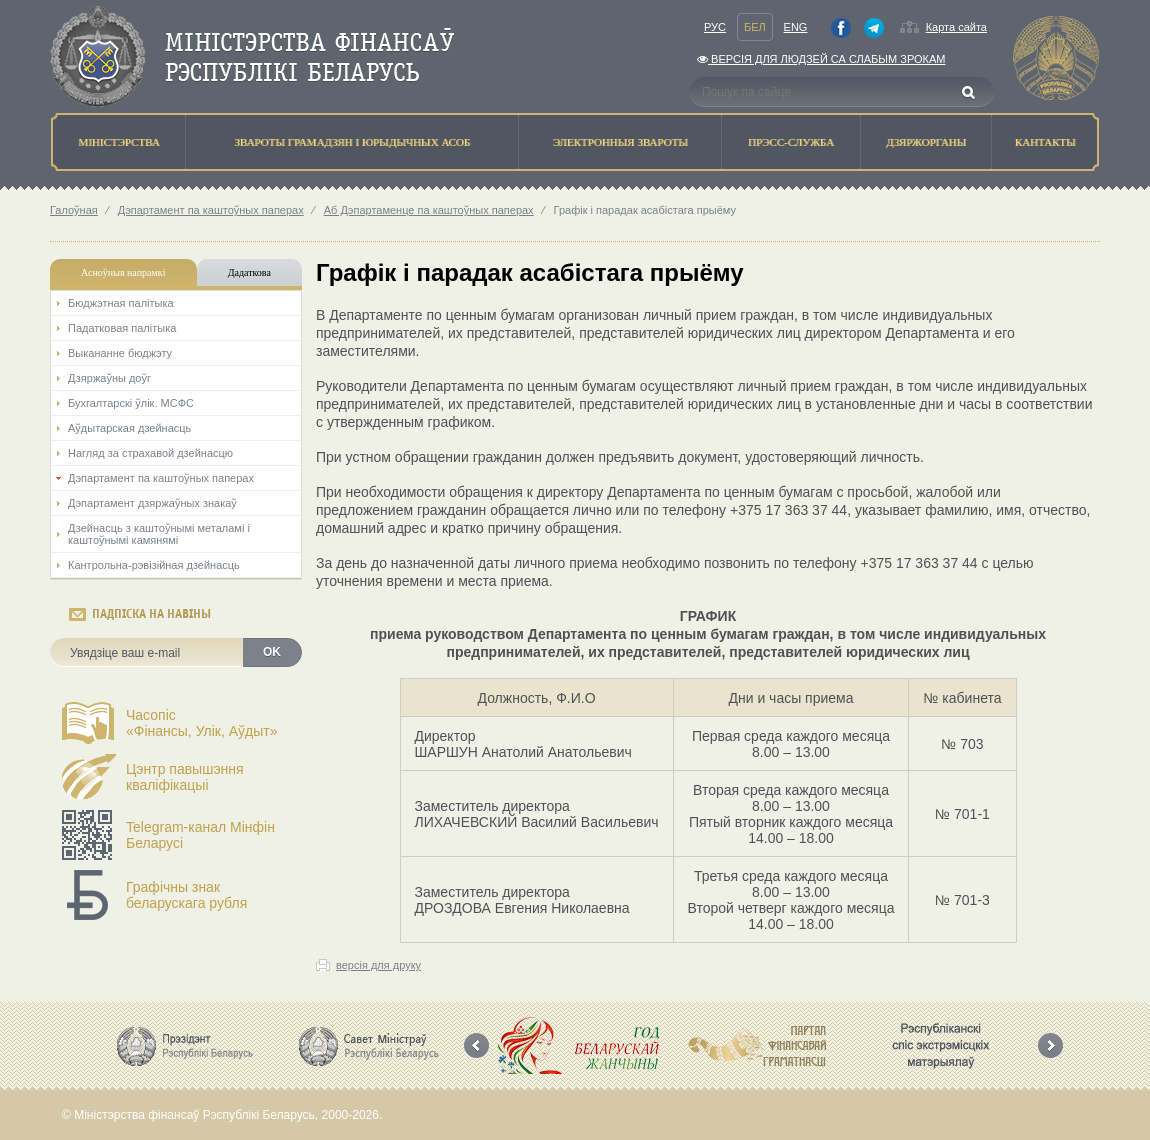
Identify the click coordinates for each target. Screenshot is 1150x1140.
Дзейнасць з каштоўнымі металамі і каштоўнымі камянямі (159, 534)
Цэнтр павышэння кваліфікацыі (185, 777)
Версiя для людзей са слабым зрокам (821, 59)
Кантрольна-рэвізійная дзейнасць (154, 565)
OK (272, 652)
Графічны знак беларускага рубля (186, 895)
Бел (755, 27)
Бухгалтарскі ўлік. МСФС (131, 403)
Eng (796, 27)
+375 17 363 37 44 (788, 510)
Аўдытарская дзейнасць (129, 428)
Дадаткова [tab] (249, 272)
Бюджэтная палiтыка (121, 303)
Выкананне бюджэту (120, 353)
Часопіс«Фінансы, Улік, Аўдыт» (202, 723)
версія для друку (378, 965)
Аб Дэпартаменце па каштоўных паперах (429, 210)
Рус (715, 27)
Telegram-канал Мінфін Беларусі (200, 835)
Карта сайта (956, 27)
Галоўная (74, 210)
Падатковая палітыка (122, 328)
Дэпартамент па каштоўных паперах (211, 210)
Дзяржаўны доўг (109, 378)
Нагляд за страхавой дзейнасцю (150, 453)
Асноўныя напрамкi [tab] (123, 272)
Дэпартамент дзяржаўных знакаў (152, 503)
